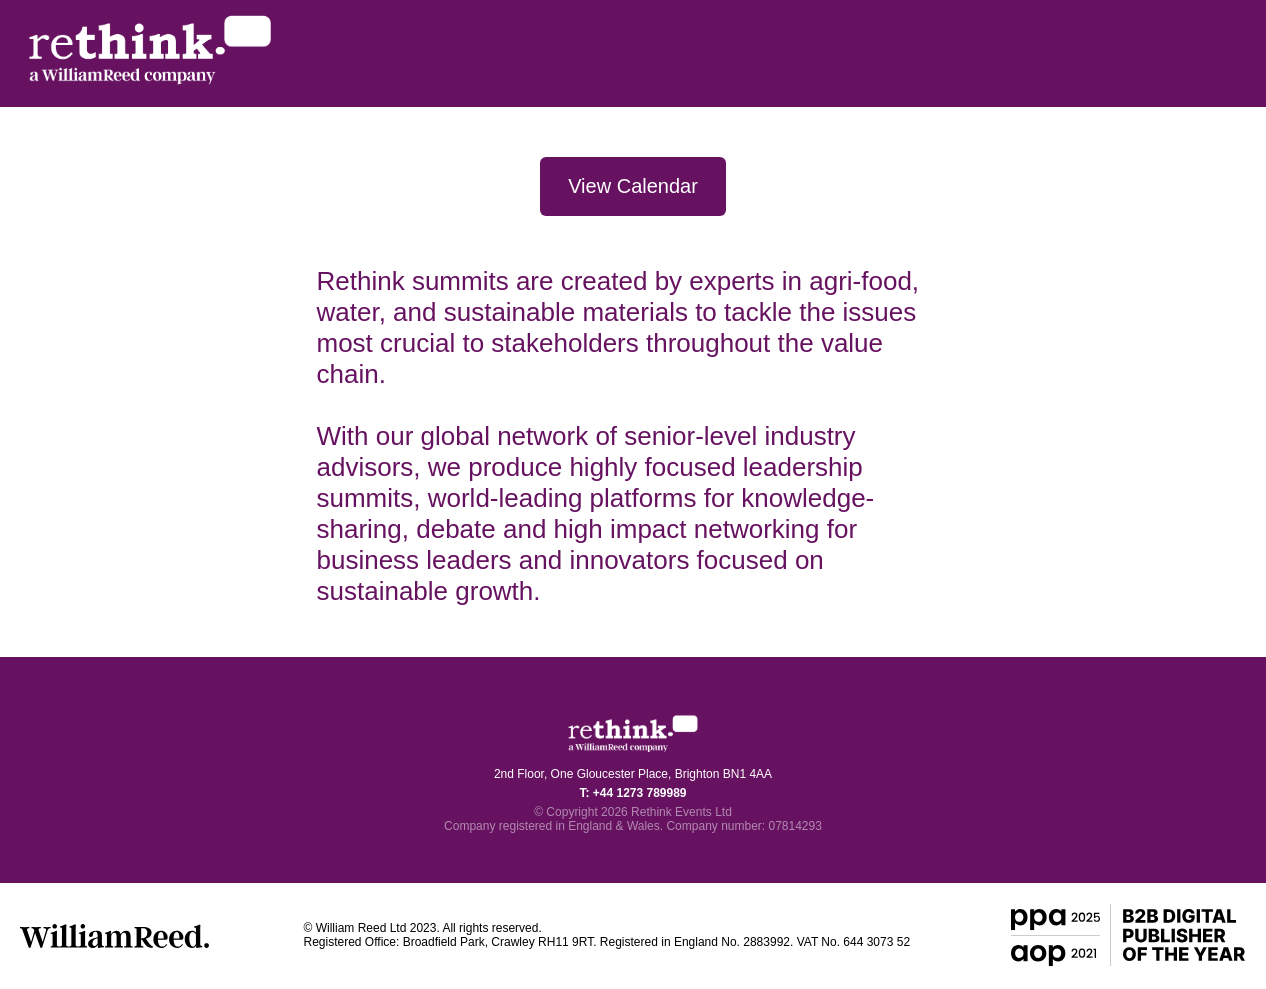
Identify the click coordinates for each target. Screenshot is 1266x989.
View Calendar (633, 186)
